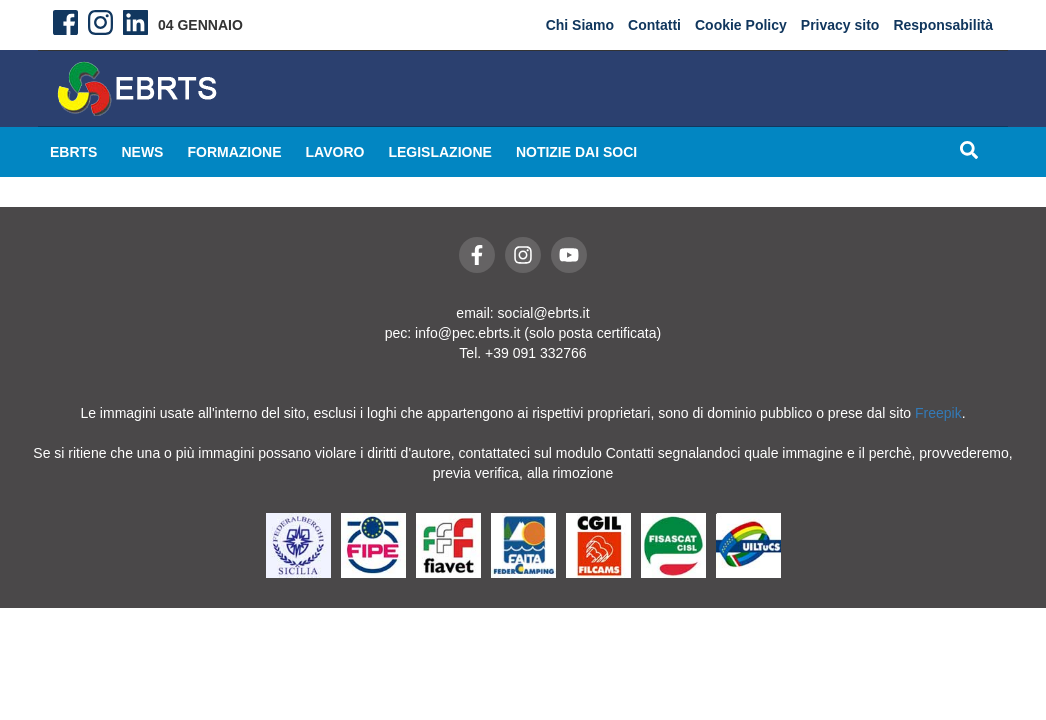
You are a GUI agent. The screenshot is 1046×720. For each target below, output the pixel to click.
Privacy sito (840, 25)
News (142, 152)
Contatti (654, 25)
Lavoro (335, 152)
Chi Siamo (580, 25)
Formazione (234, 152)
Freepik (938, 413)
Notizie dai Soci (576, 152)
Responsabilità (943, 25)
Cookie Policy (741, 25)
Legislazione (439, 152)
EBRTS (73, 152)
